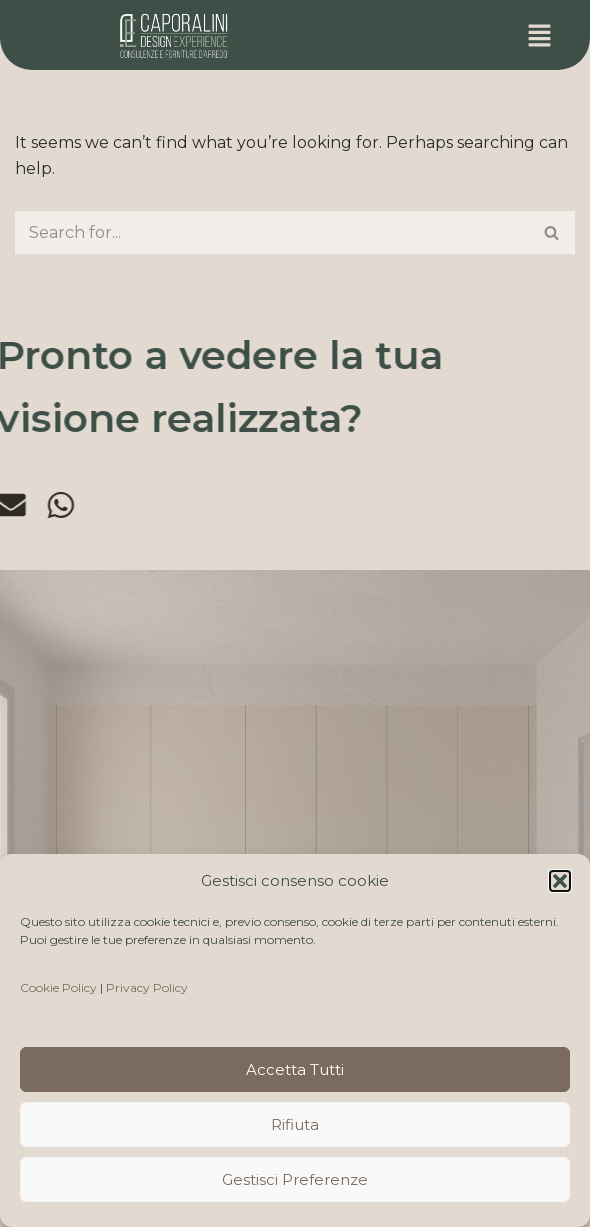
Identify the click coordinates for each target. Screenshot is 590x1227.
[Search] (272, 232)
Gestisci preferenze (295, 1179)
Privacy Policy (147, 987)
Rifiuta (295, 1124)
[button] (560, 881)
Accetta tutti (295, 1069)
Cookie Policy (58, 987)
